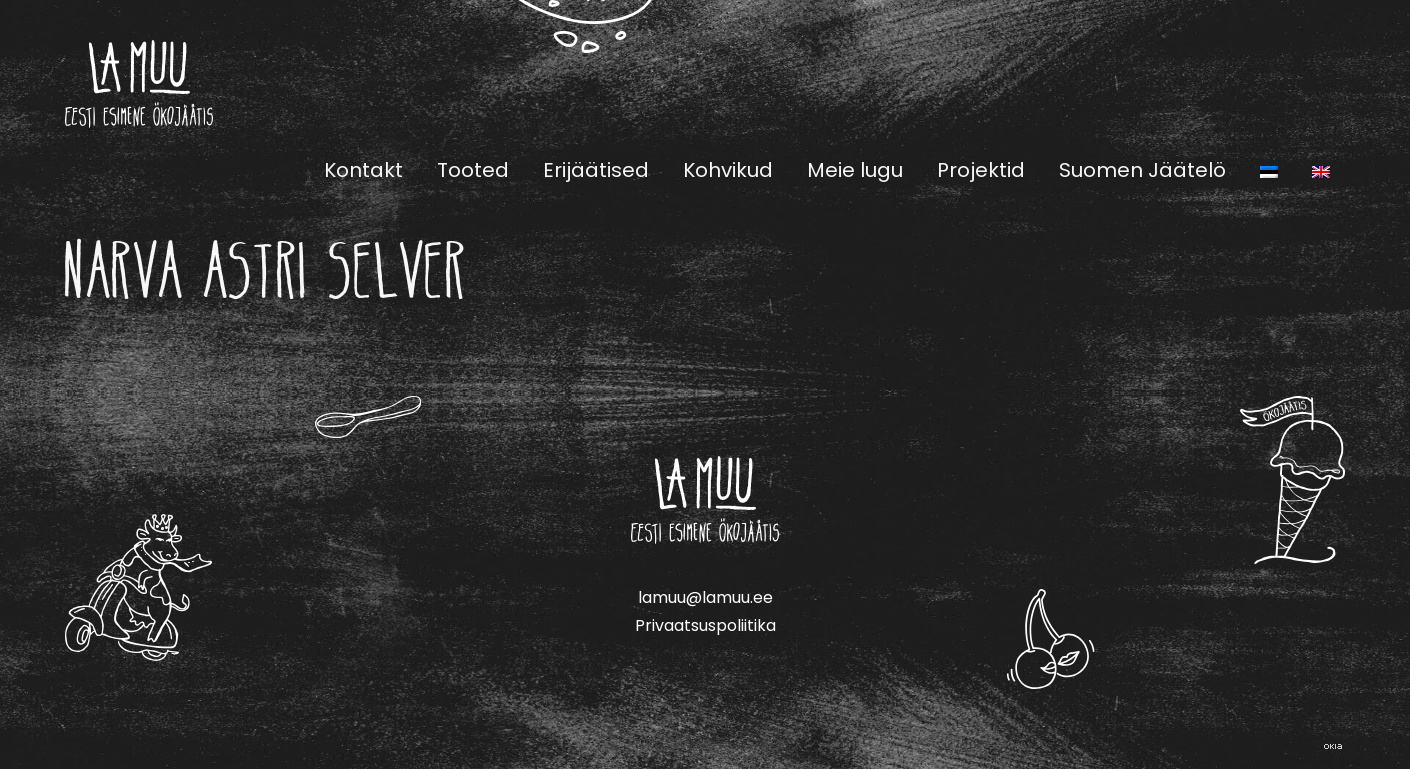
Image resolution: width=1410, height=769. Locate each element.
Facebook (1285, 83)
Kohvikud (728, 170)
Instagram (1333, 83)
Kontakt (363, 170)
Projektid (981, 170)
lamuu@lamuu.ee (705, 597)
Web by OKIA (1333, 746)
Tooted (473, 170)
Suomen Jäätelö (1142, 170)
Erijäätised (596, 170)
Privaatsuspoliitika (705, 625)
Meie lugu (855, 170)
